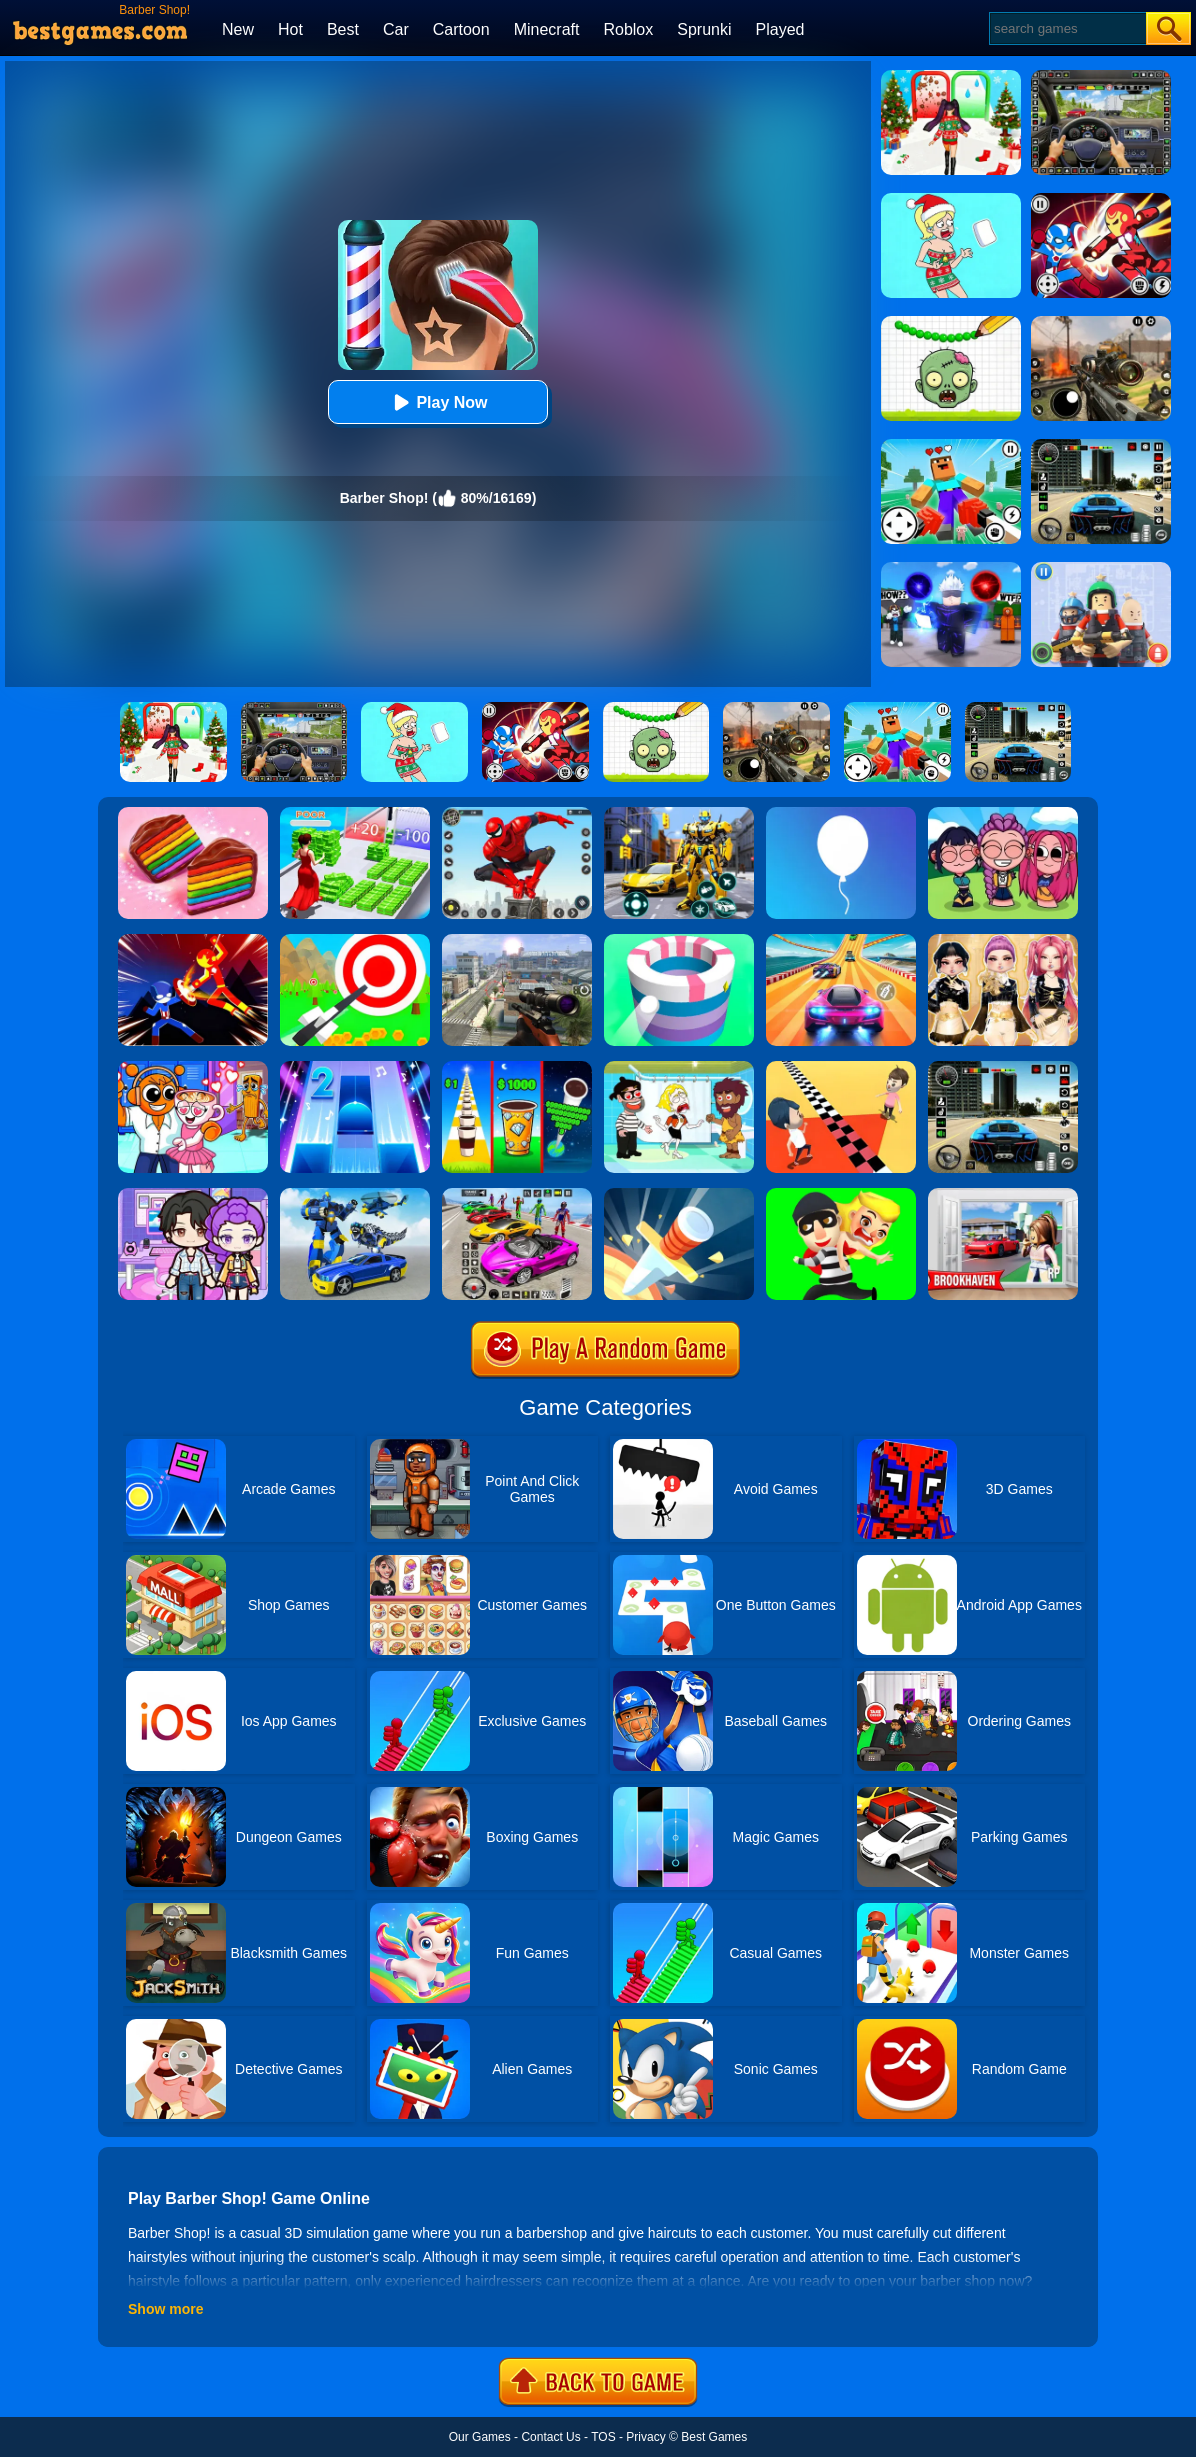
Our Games (480, 2437)
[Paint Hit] (679, 941)
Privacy (645, 2437)
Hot (290, 29)
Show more (165, 2309)
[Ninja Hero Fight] (193, 941)
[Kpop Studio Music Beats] (1003, 814)
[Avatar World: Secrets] (193, 1195)
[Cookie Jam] (193, 814)
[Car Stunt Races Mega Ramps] (517, 1195)
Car (396, 29)
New (238, 29)
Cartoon (461, 29)
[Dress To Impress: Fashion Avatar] (1003, 941)
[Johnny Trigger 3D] (517, 941)
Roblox (628, 29)
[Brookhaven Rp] (1003, 1195)
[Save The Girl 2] (679, 1068)
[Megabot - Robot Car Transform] (355, 1195)
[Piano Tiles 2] (355, 1068)
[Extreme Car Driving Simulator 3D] (1003, 1068)
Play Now (437, 402)
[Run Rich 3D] (355, 814)
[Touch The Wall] (841, 1068)
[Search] (1066, 28)
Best (343, 29)
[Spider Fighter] (517, 814)
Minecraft (547, 29)
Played (780, 29)
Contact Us (550, 2437)
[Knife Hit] (679, 1195)
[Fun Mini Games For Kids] (193, 1068)
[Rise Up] (841, 814)
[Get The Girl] (841, 1195)
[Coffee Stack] (517, 1068)
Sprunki (704, 29)
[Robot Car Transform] (679, 814)
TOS (603, 2437)
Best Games (714, 2437)
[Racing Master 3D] (841, 941)
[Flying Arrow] (355, 941)
